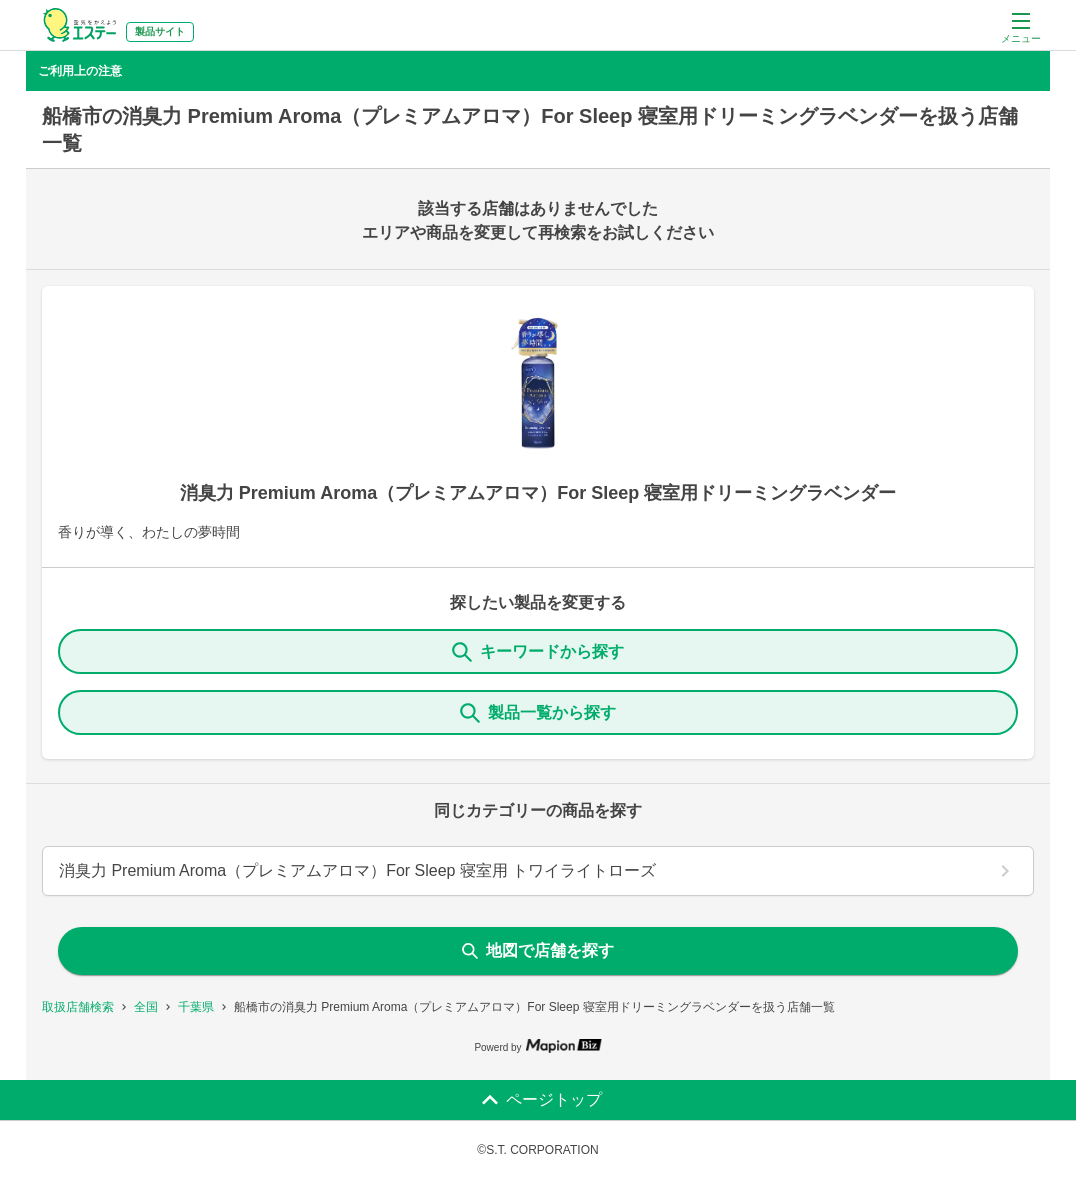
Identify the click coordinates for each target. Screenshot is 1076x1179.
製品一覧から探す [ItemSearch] (538, 713)
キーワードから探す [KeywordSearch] (538, 652)
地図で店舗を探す (538, 950)
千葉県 (196, 1007)
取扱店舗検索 (78, 1007)
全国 (146, 1007)
